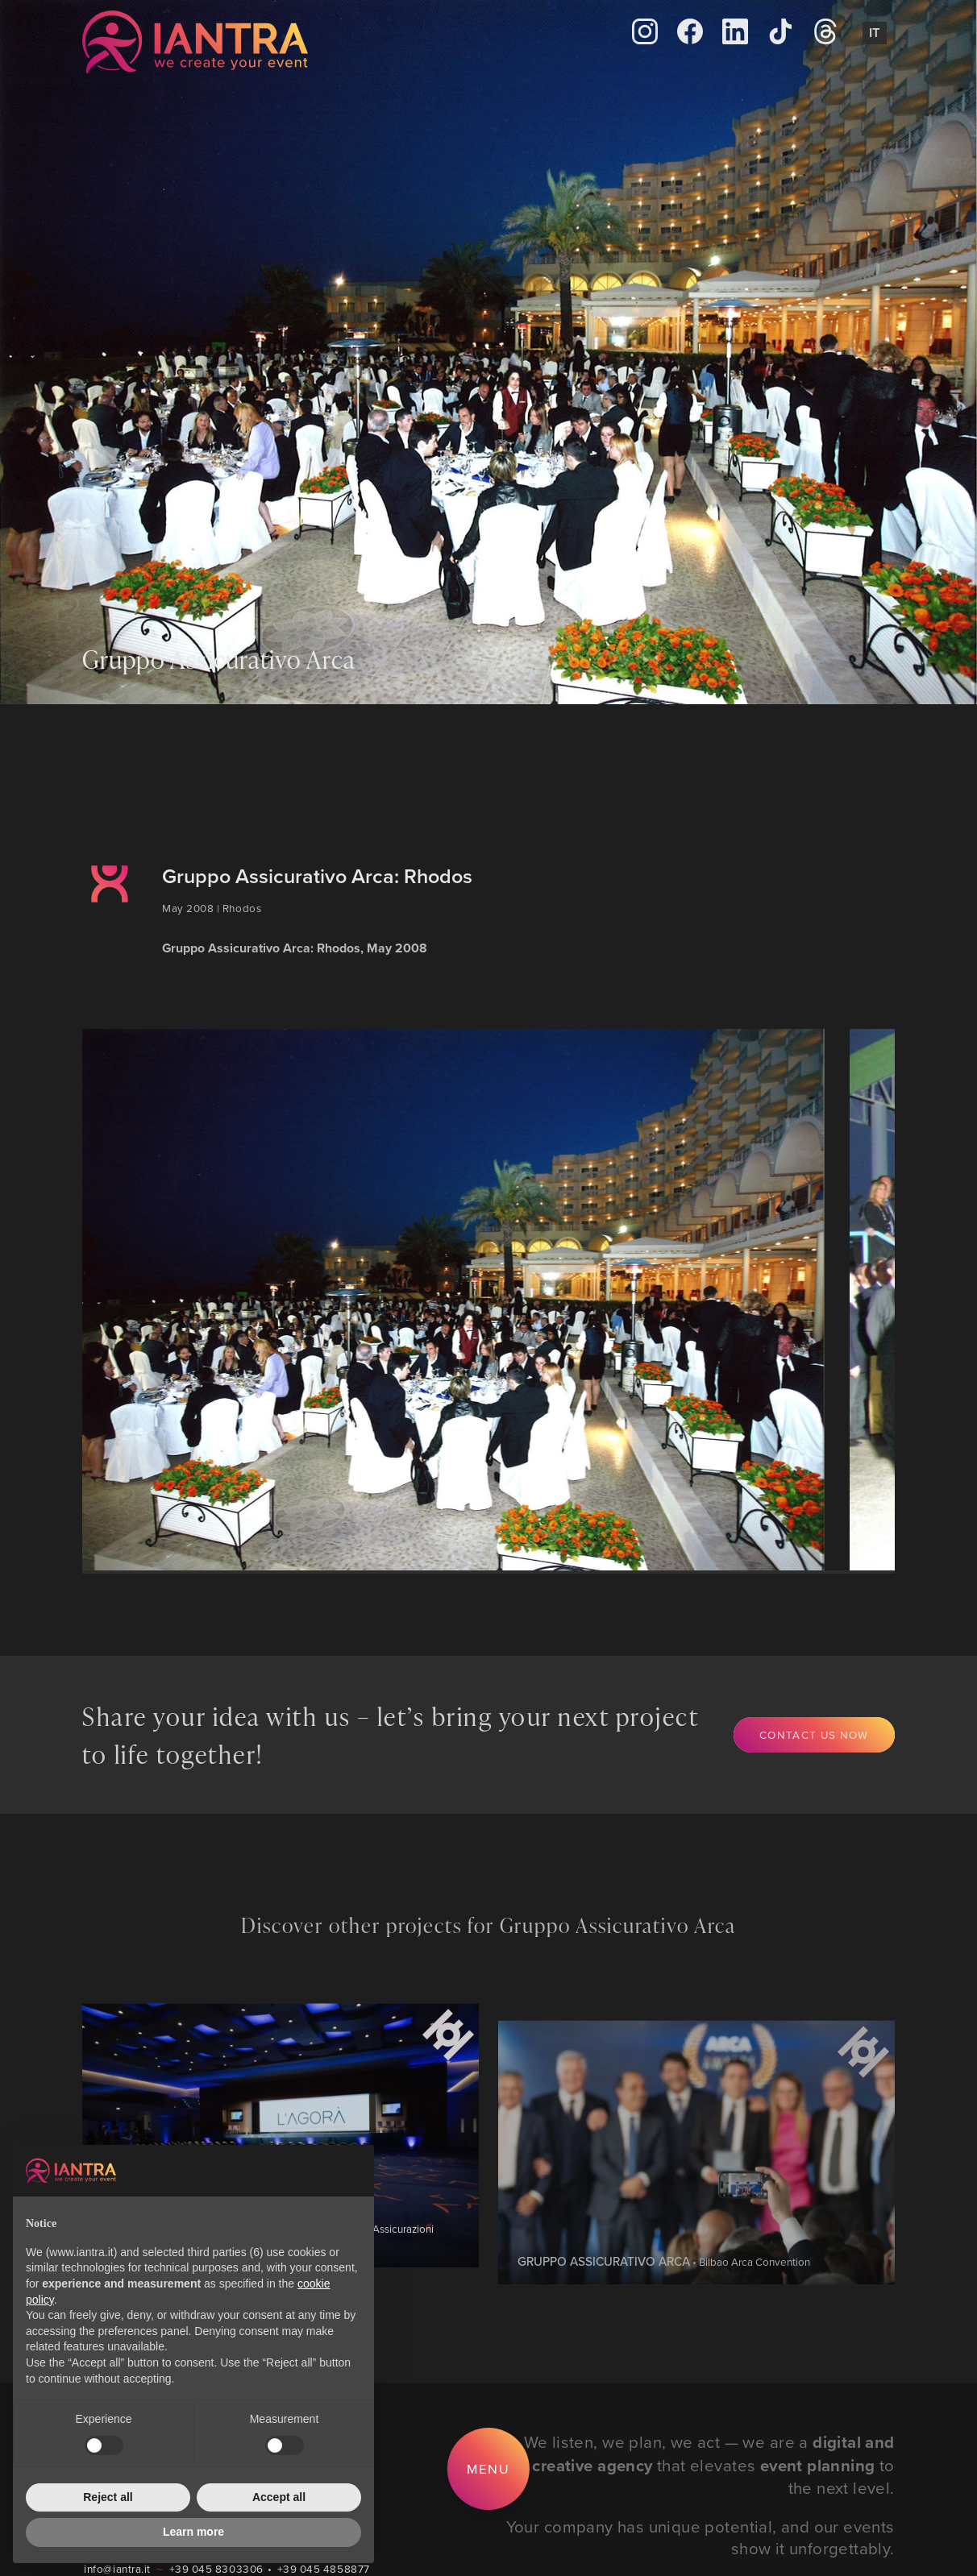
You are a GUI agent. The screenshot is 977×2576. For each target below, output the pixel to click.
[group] (454, 1299)
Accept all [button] (279, 2497)
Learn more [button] (193, 2531)
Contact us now (814, 1734)
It (874, 32)
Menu (488, 2468)
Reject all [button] (107, 2497)
